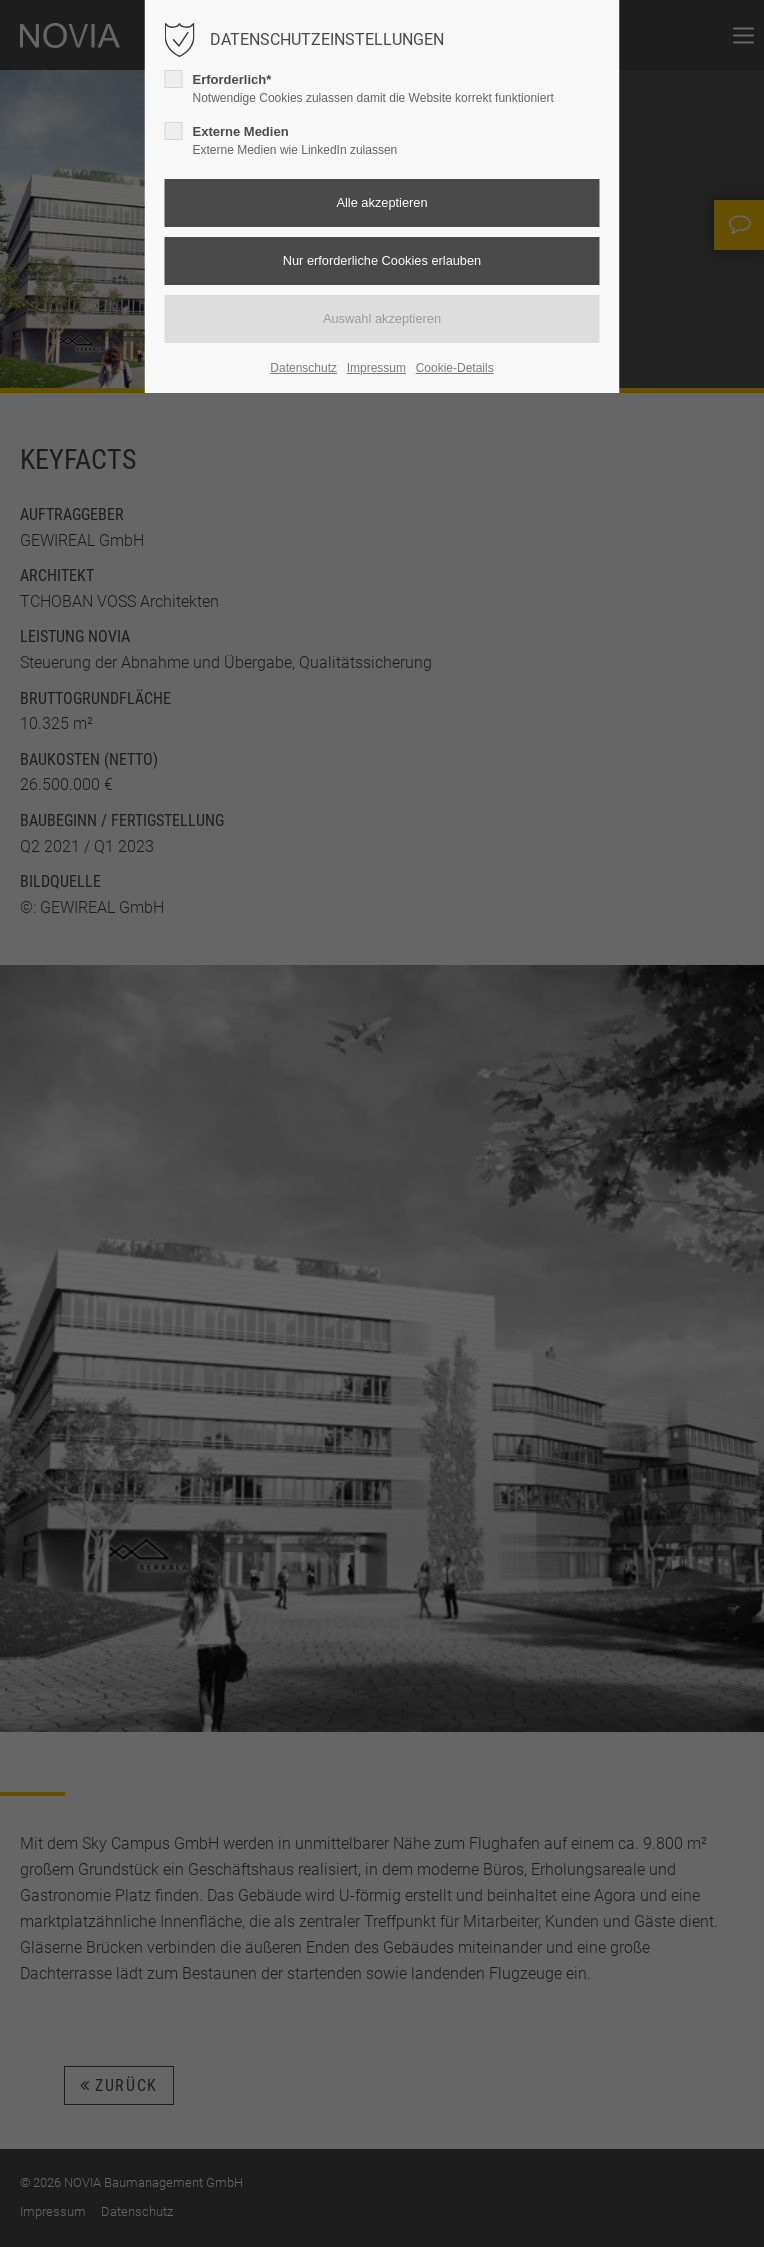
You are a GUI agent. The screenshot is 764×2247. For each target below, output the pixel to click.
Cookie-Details (455, 368)
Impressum (376, 368)
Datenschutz (303, 368)
